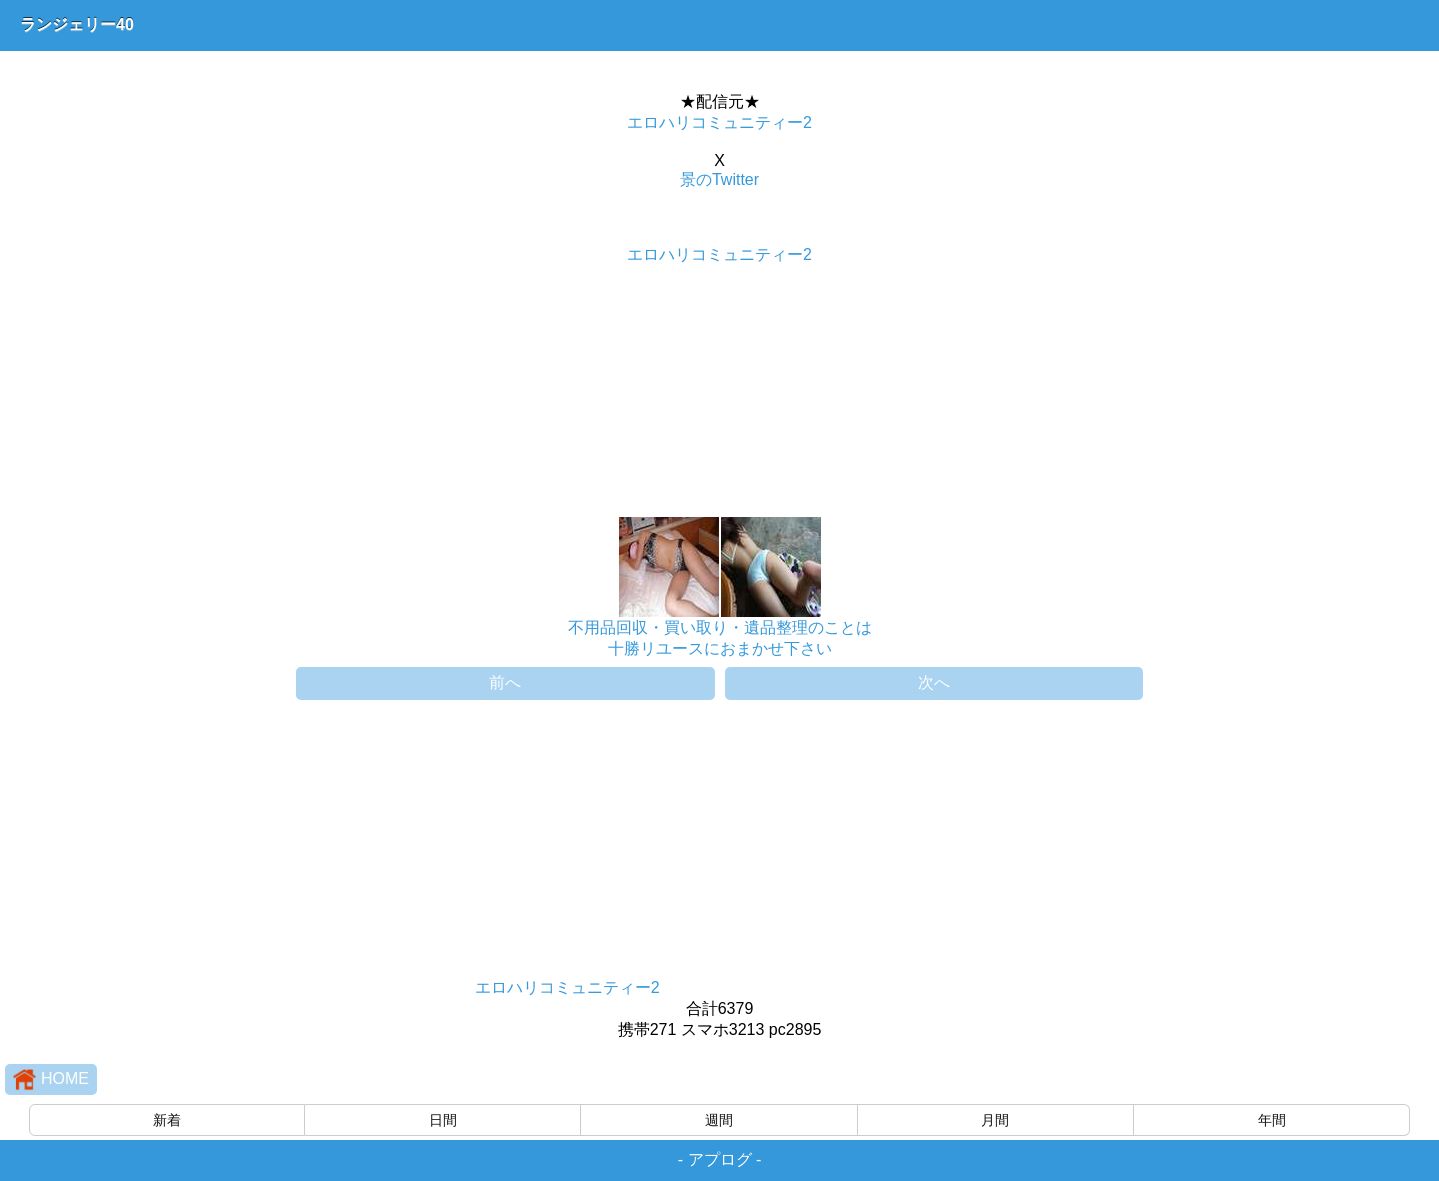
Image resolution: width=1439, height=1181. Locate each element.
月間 (995, 1120)
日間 (443, 1120)
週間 (719, 1120)
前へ (505, 682)
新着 (167, 1120)
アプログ (720, 1159)
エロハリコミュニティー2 (719, 122)
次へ (934, 682)
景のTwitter (719, 179)
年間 (1272, 1120)
